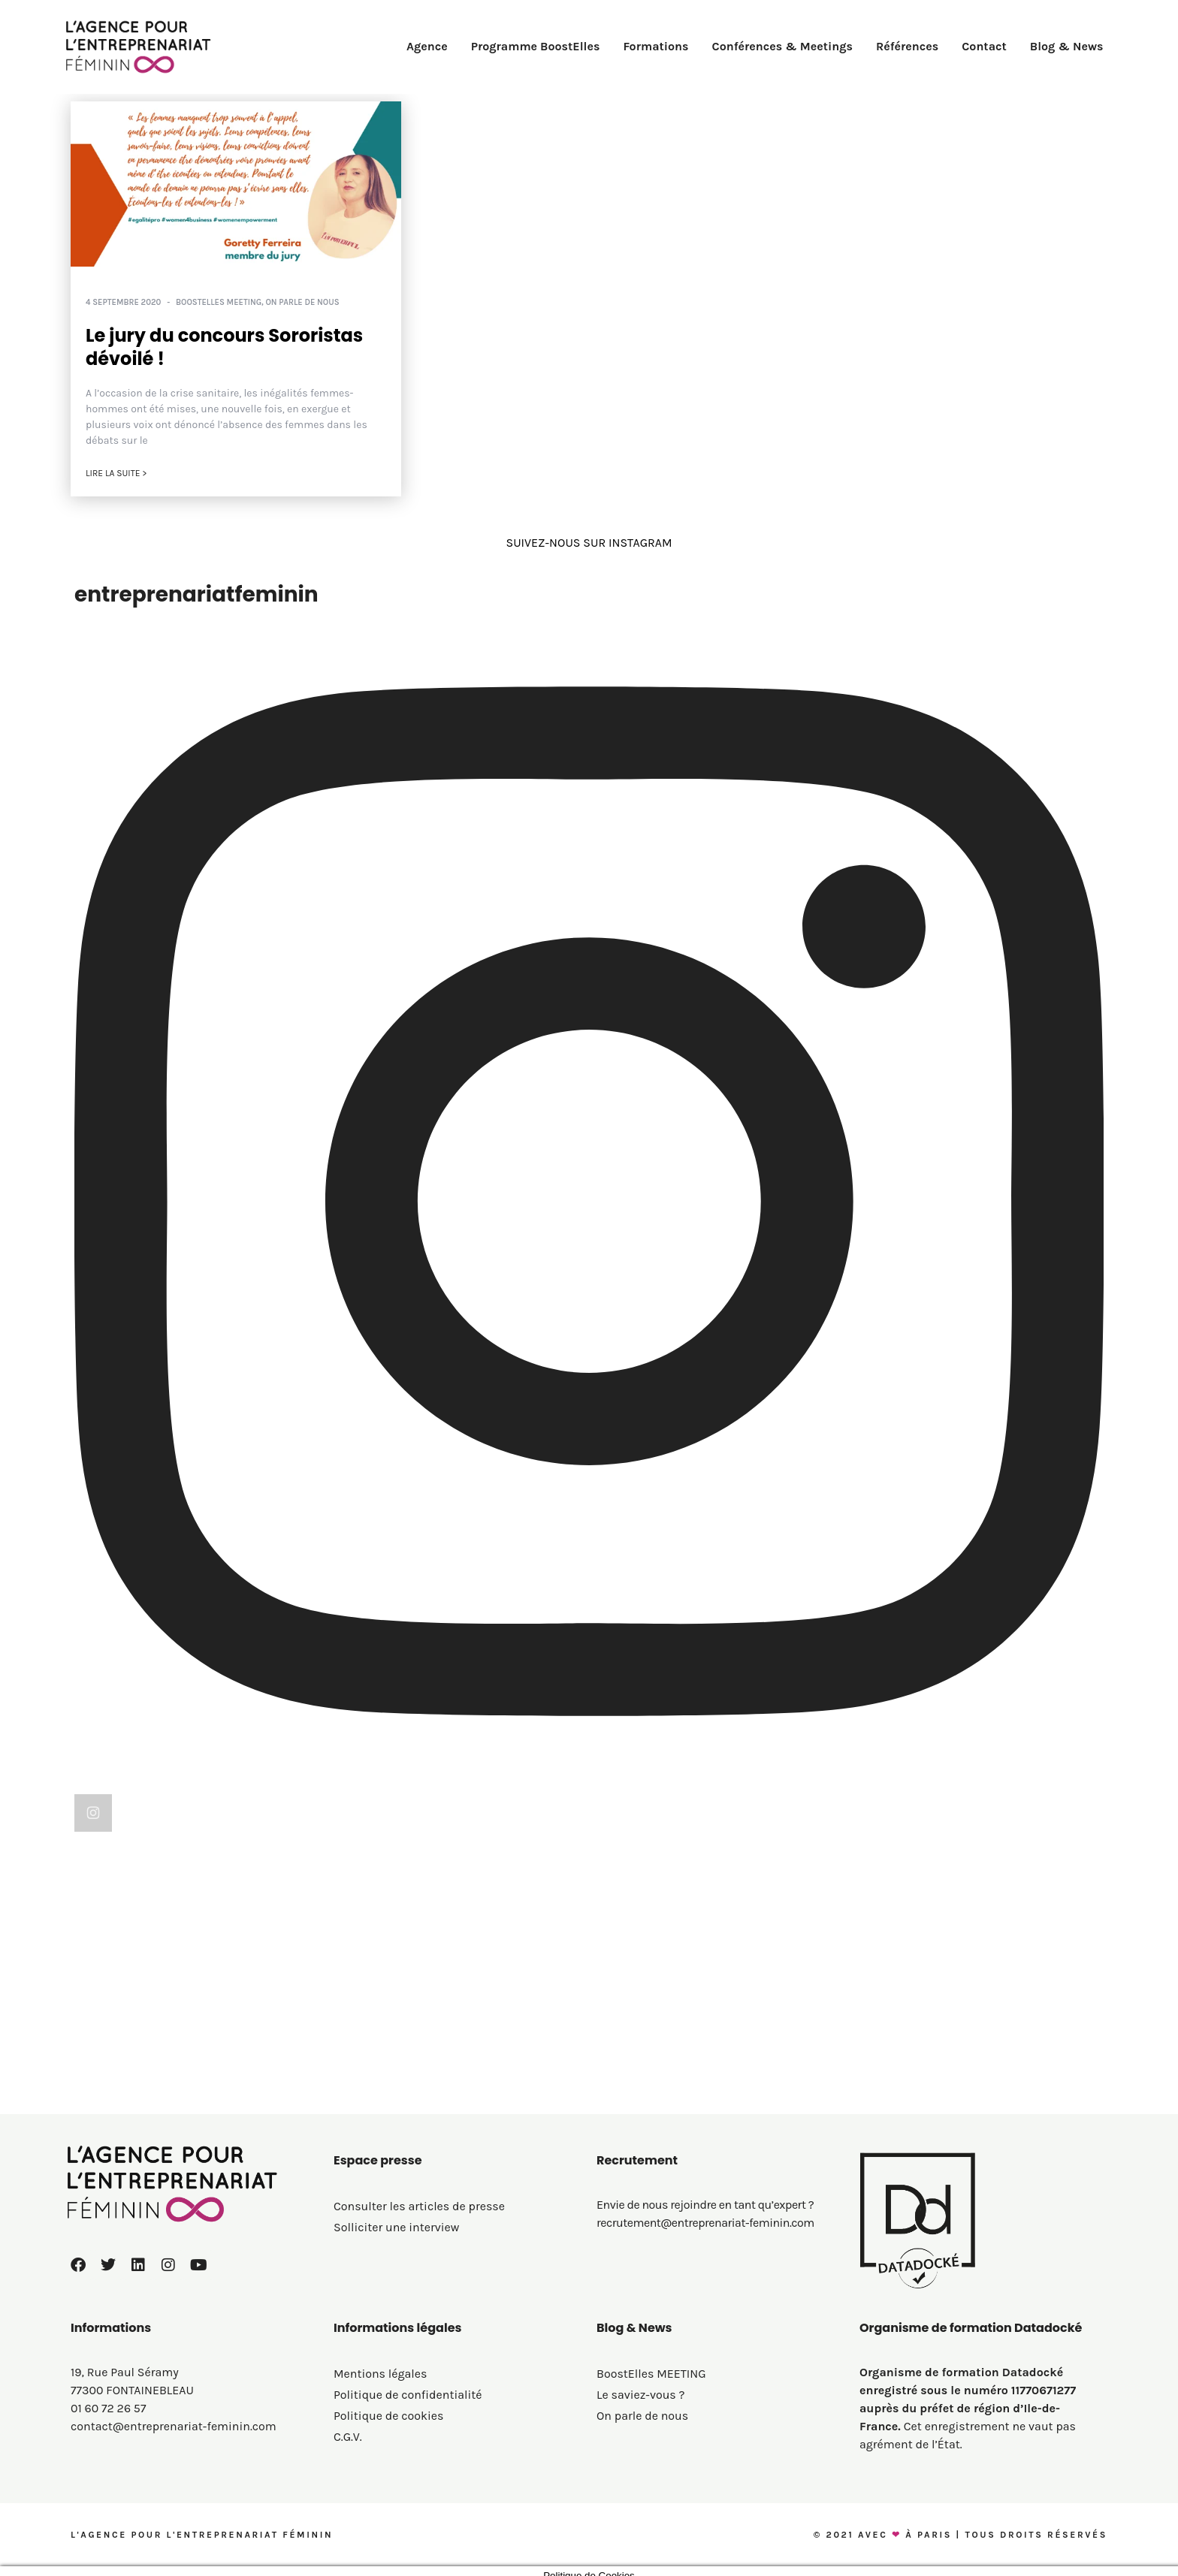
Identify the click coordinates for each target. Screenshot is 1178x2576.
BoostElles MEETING (218, 302)
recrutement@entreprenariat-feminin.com (705, 2214)
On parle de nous (302, 302)
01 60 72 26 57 (108, 2400)
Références (907, 46)
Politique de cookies (388, 2407)
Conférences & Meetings (782, 46)
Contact (984, 46)
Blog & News (1067, 46)
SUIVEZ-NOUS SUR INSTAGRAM (589, 542)
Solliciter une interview (396, 2219)
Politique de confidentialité (408, 2386)
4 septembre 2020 (123, 302)
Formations (655, 46)
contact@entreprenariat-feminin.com (173, 2418)
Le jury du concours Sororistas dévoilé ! (224, 347)
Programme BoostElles (535, 46)
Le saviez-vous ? (641, 2386)
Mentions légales (380, 2365)
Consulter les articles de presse (419, 2198)
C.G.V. (348, 2428)
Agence (427, 46)
